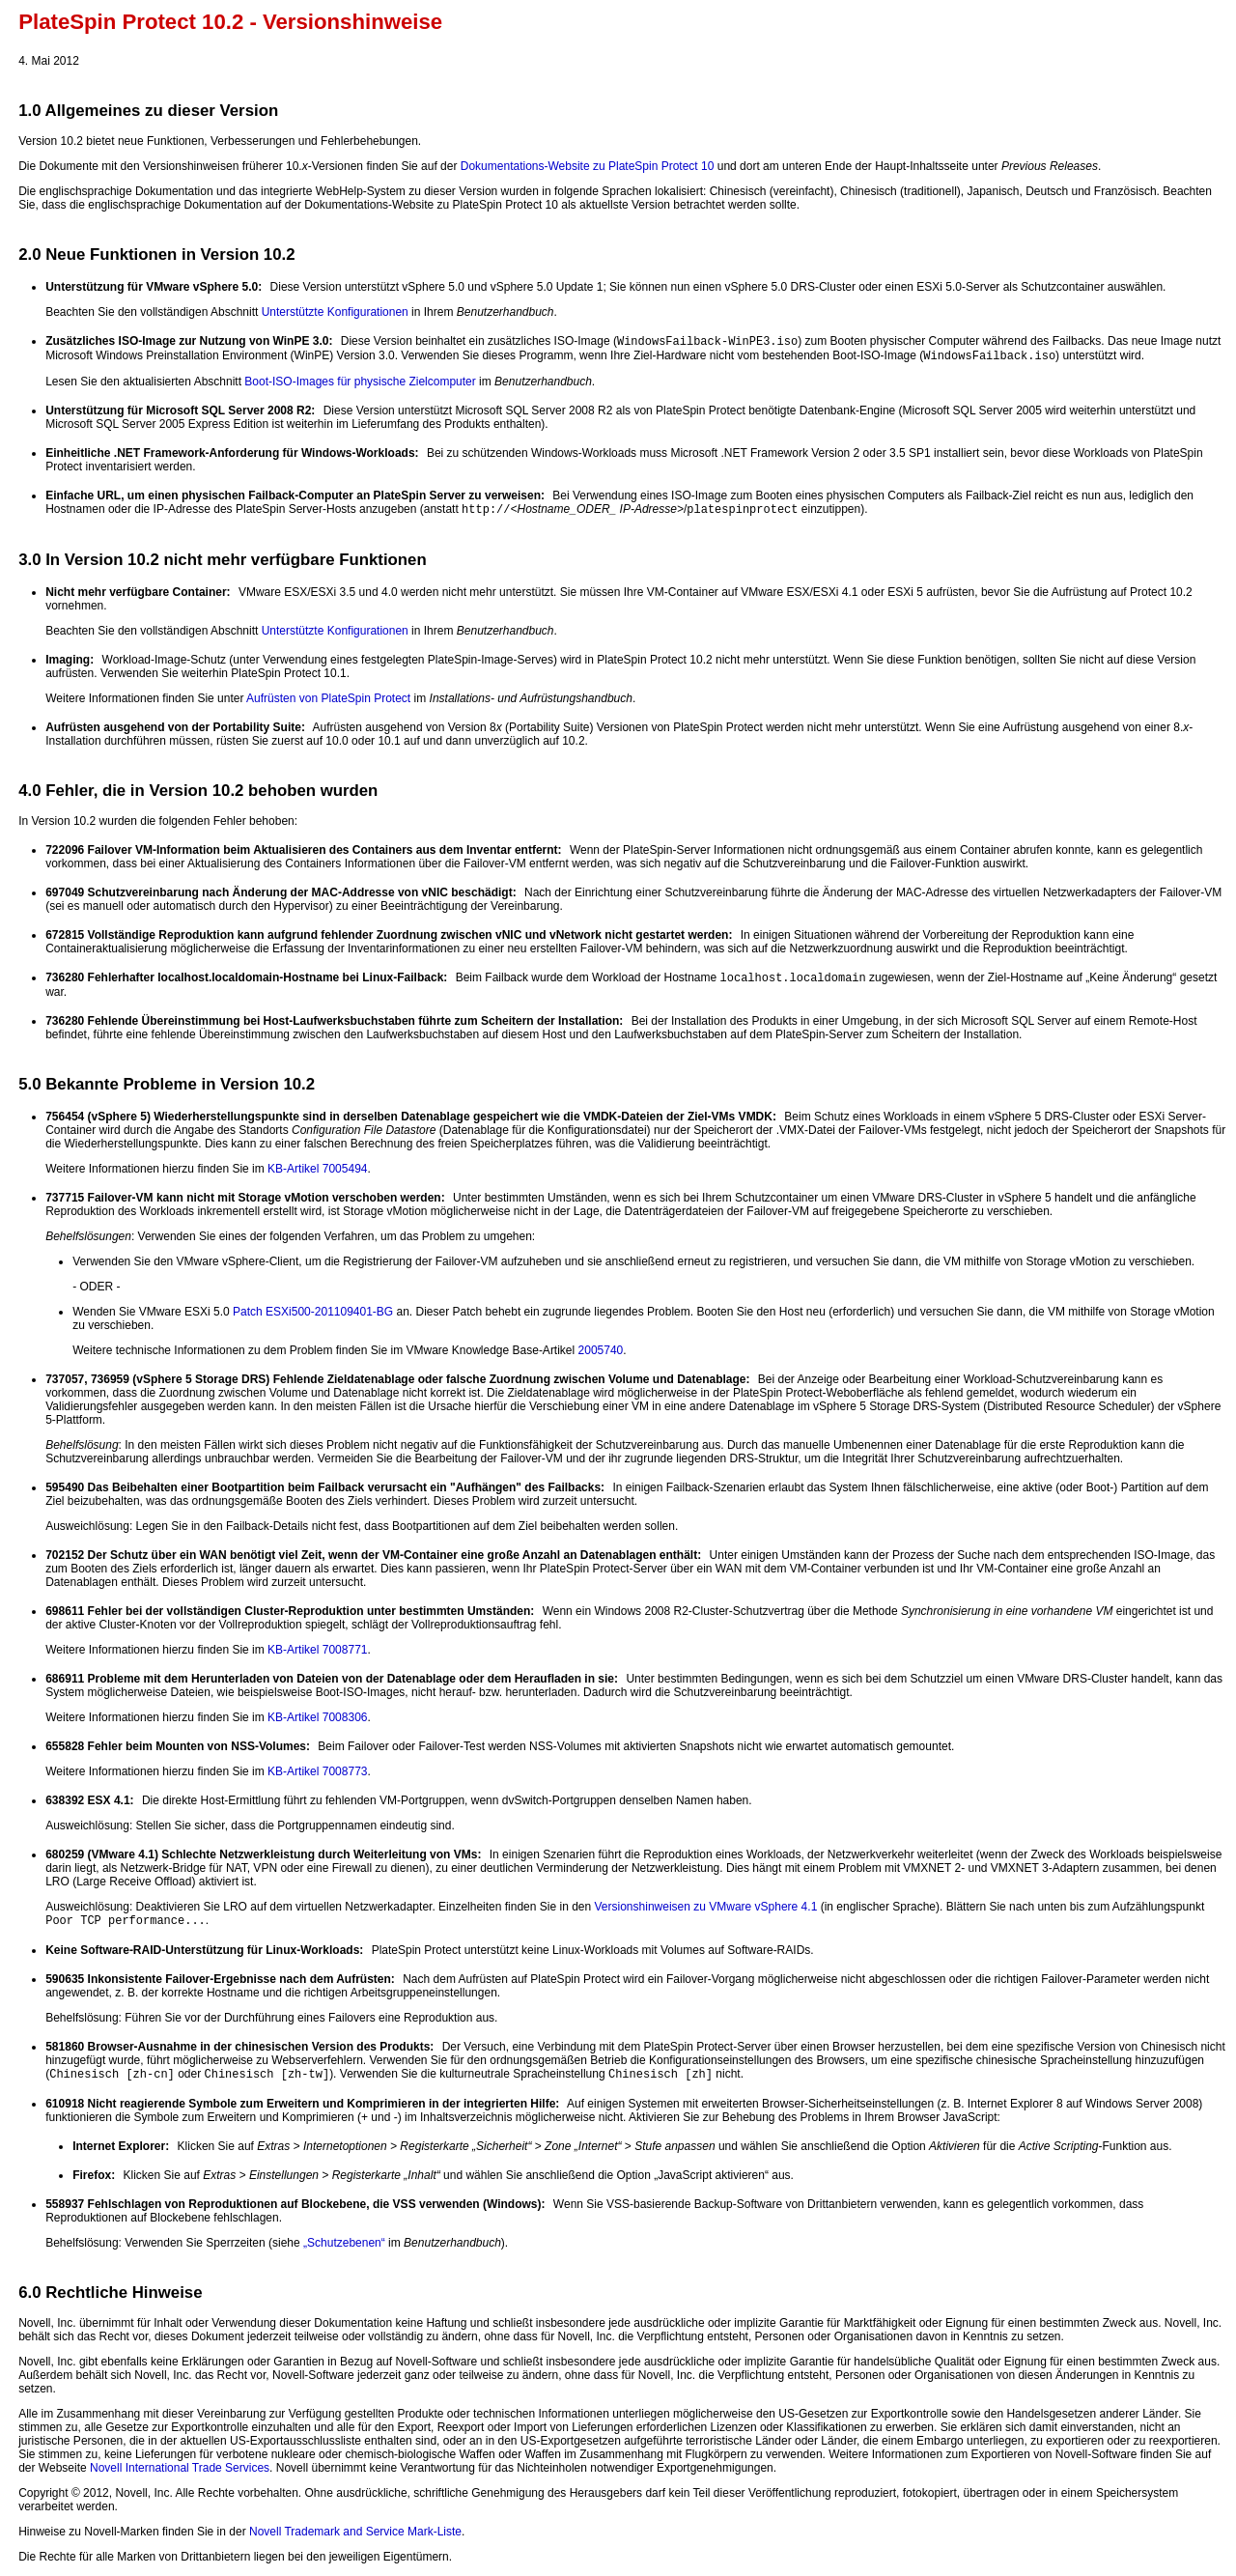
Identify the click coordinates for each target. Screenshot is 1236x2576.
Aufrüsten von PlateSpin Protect (328, 698)
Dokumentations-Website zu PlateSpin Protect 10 (588, 166)
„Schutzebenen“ (344, 2243)
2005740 (601, 1350)
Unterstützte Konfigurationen (335, 312)
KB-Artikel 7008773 (317, 1771)
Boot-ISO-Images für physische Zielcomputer (359, 381)
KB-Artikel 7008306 (317, 1717)
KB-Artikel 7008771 (317, 1649)
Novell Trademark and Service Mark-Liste (355, 2531)
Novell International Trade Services (179, 2468)
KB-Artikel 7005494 (317, 1168)
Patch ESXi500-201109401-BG (313, 1311)
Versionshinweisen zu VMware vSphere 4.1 (706, 1906)
